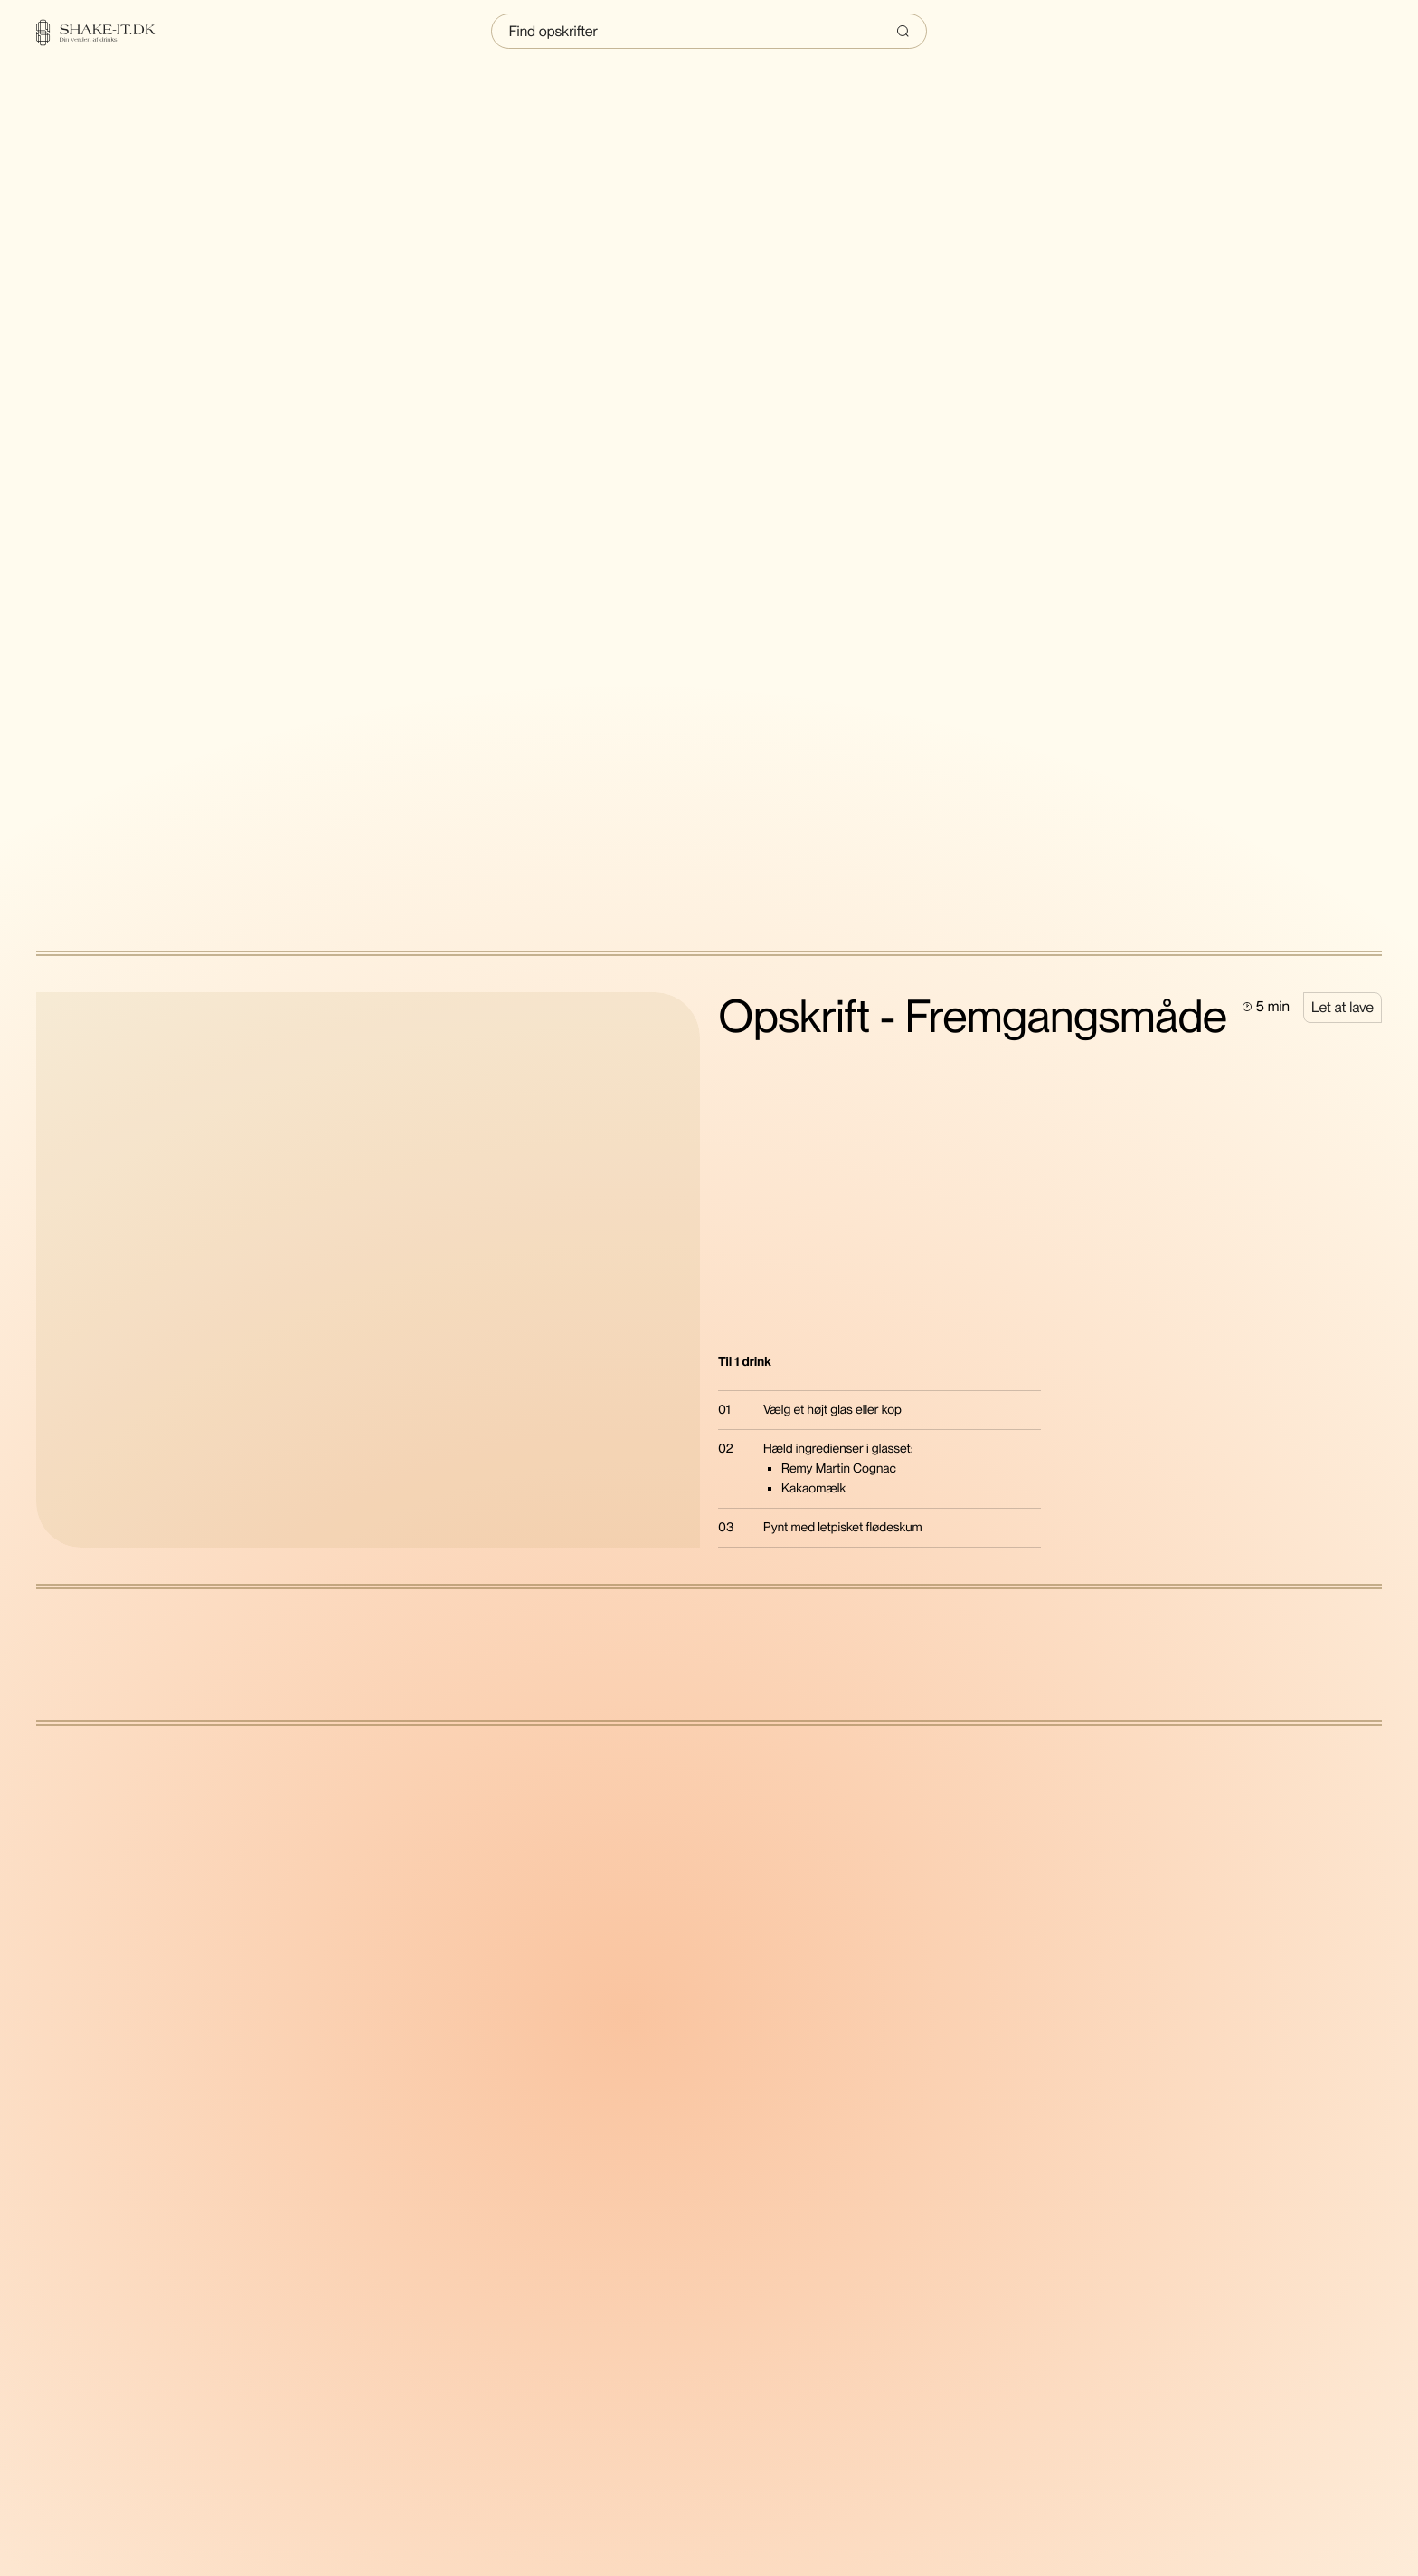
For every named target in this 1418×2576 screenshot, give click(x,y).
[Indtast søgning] (709, 31)
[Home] (106, 32)
